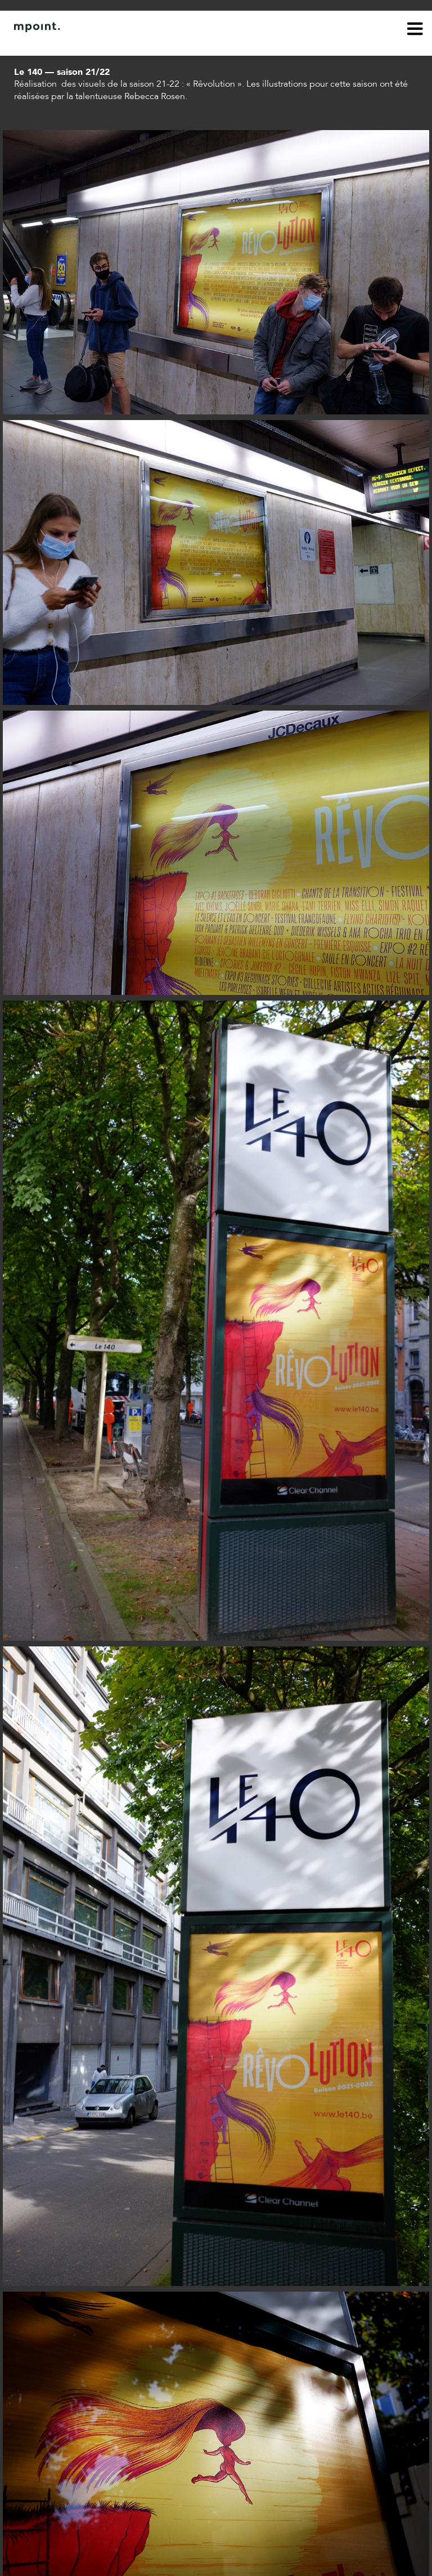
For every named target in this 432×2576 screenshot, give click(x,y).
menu (415, 30)
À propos (31, 43)
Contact (77, 43)
